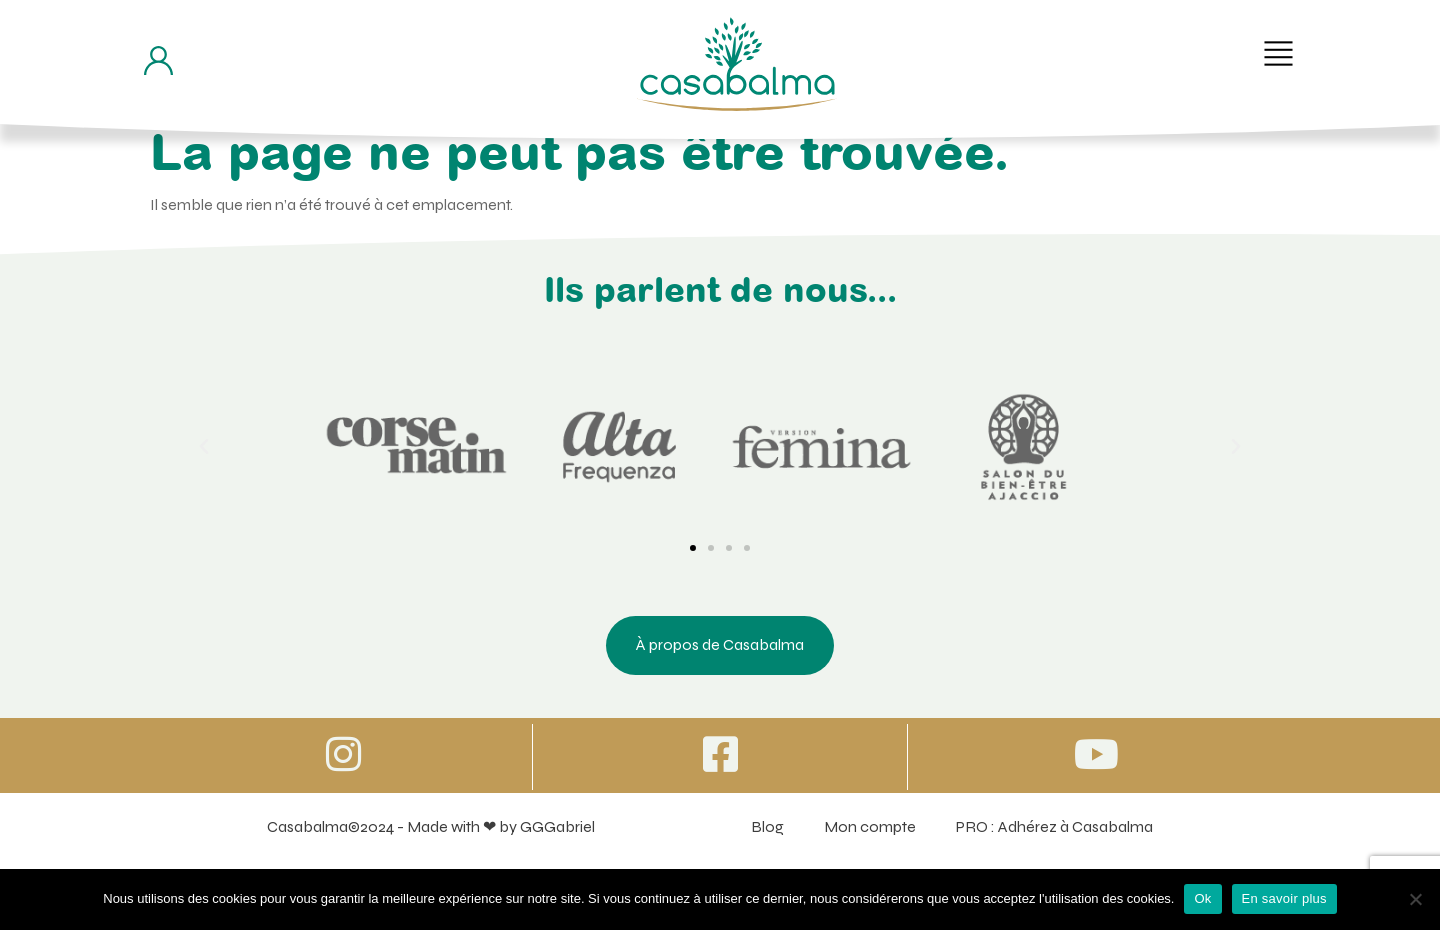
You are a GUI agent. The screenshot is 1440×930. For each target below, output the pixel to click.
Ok (1202, 898)
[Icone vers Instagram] (344, 754)
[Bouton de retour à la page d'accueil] (737, 64)
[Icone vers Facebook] (720, 754)
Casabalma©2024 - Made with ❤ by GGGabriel (431, 826)
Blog (767, 826)
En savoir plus (1284, 898)
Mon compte (870, 826)
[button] (1278, 53)
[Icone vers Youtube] (1096, 754)
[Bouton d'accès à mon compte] (158, 60)
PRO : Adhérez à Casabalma (1054, 826)
